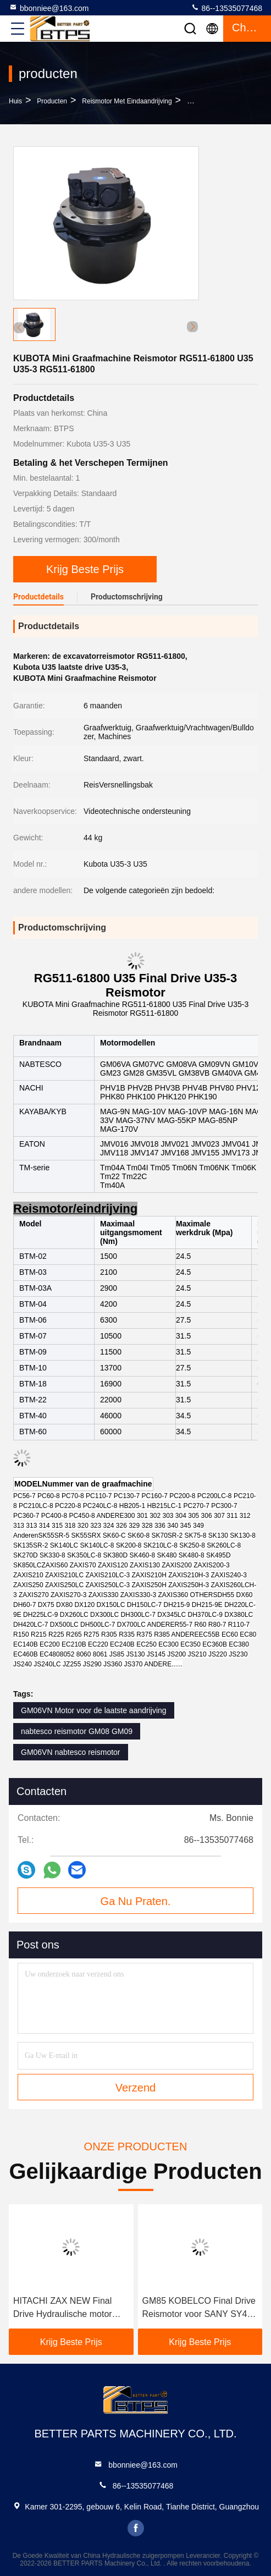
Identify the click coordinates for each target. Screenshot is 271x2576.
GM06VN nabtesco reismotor (70, 1752)
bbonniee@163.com (49, 8)
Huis (15, 101)
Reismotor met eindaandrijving (127, 101)
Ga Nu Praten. (136, 1901)
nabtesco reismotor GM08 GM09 (76, 1731)
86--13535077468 (226, 8)
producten (52, 101)
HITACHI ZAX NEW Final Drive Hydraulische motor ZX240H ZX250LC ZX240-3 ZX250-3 (67, 2308)
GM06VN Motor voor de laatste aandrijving (94, 1710)
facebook (136, 2528)
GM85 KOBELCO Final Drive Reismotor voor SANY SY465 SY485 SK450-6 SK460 (199, 2308)
